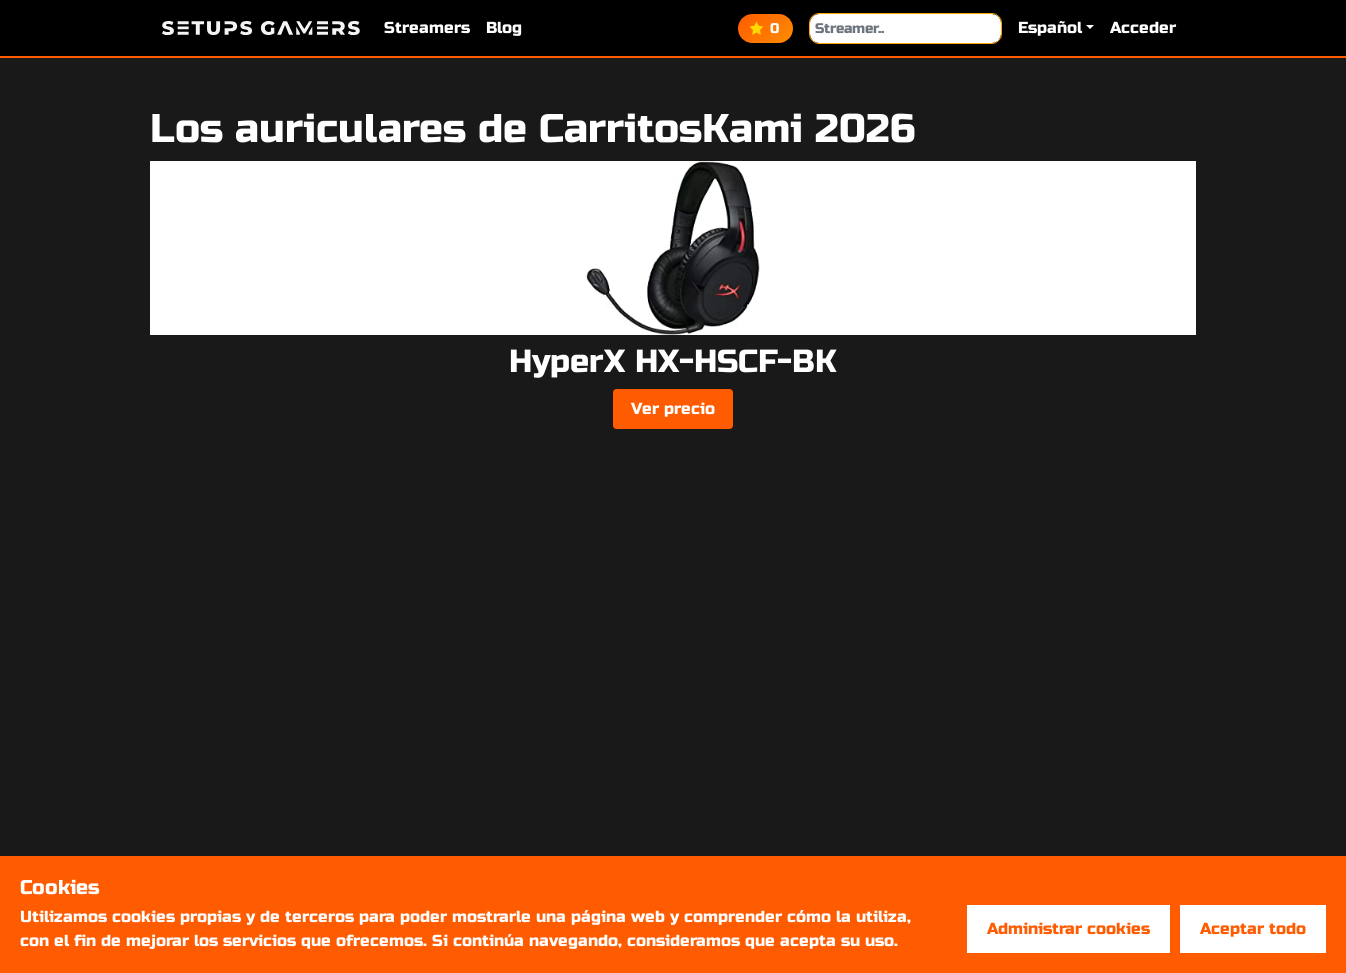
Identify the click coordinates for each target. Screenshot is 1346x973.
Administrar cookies (1068, 928)
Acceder (1143, 27)
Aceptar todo (1253, 928)
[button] (1056, 28)
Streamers (427, 27)
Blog (504, 27)
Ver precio (673, 408)
